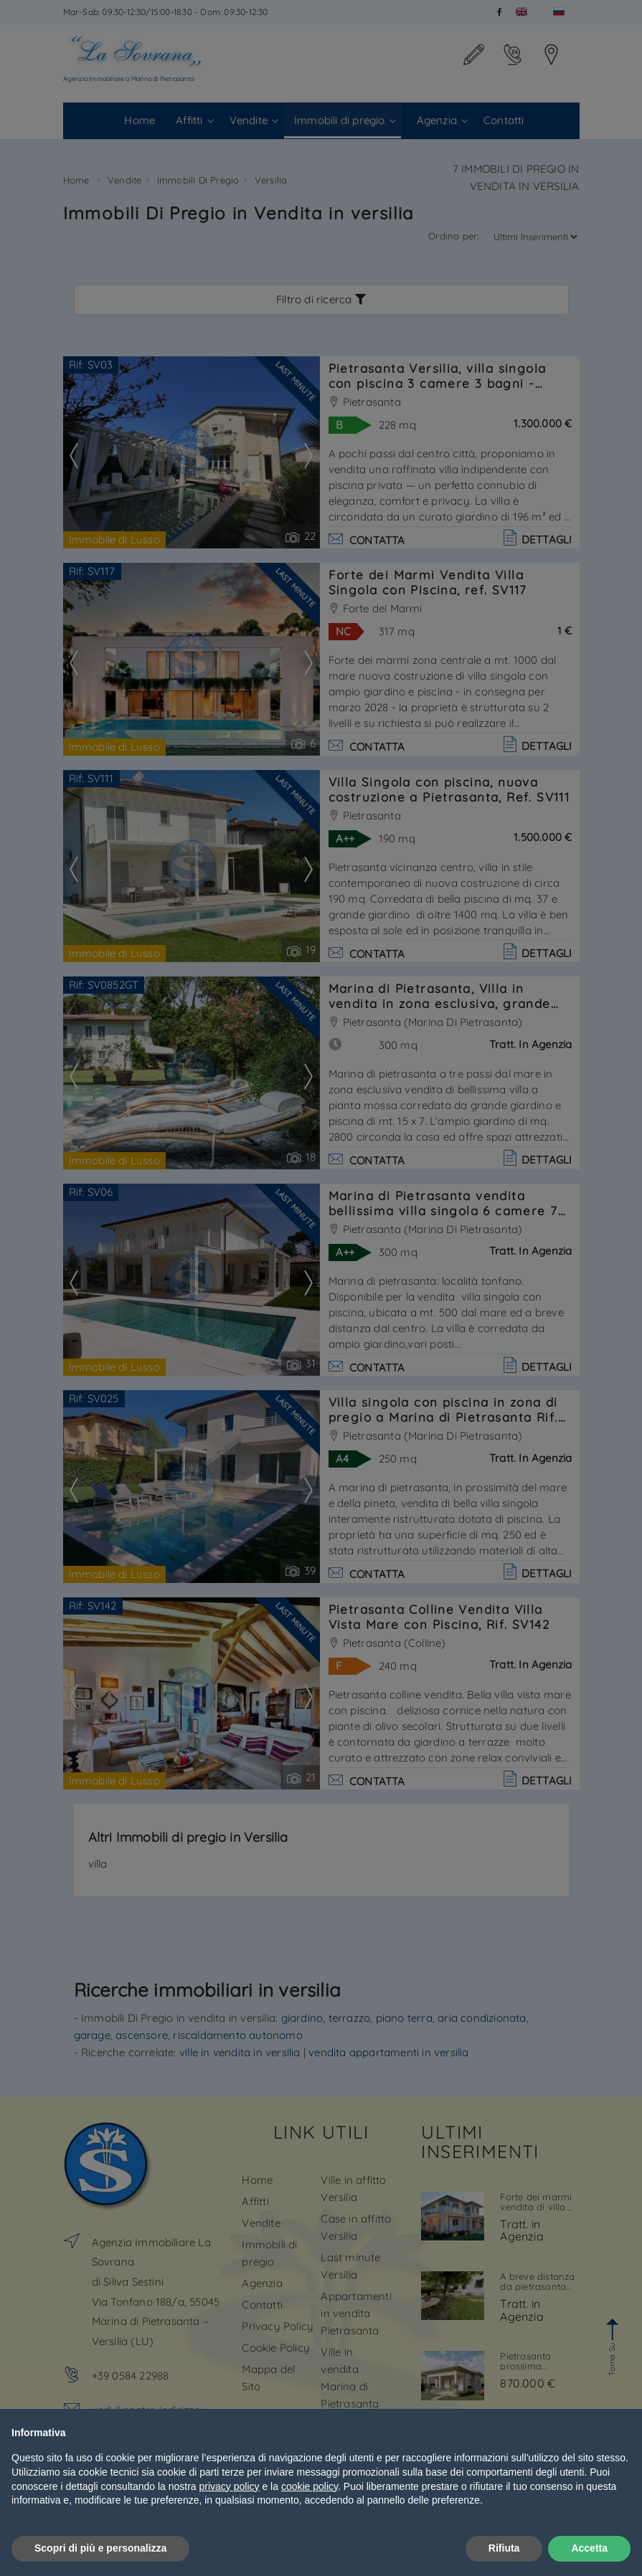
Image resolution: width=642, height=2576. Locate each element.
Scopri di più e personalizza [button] (100, 2548)
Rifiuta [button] (504, 2548)
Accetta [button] (589, 2548)
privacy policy (229, 2486)
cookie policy (309, 2486)
